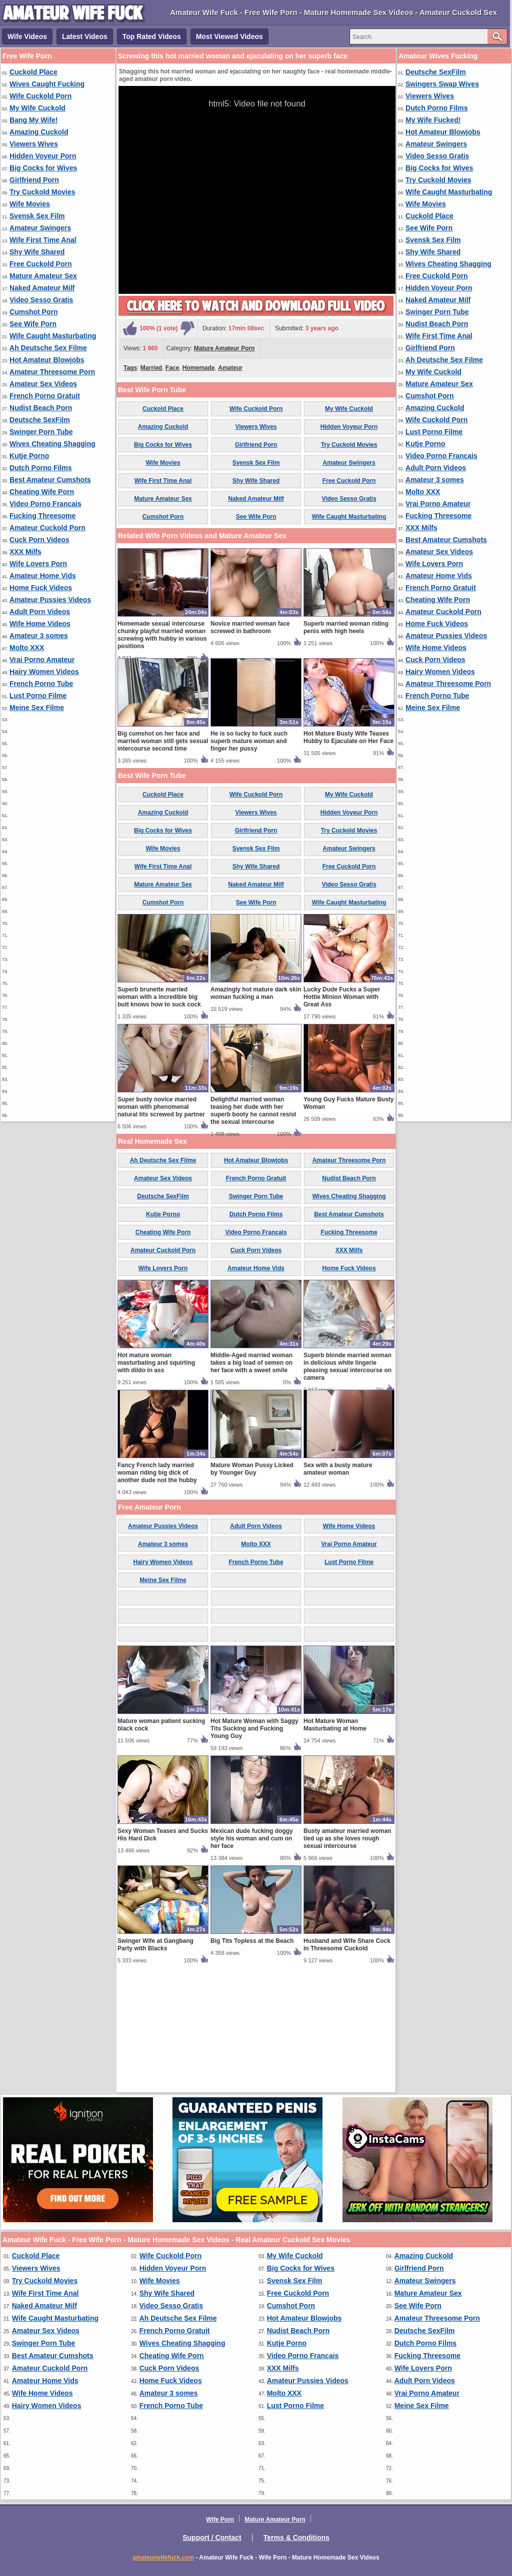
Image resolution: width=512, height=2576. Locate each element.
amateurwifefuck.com (163, 2557)
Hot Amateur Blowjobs (47, 360)
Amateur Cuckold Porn (48, 528)
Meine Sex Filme (37, 708)
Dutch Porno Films (41, 468)
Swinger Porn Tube (41, 432)
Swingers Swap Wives (442, 84)
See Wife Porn (33, 324)
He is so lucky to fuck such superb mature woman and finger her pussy (249, 858)
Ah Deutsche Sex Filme (48, 348)
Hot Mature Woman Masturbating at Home (335, 1841)
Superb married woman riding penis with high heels (346, 744)
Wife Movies (30, 204)
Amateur (230, 367)
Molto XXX (27, 648)
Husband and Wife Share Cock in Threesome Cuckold (347, 2061)
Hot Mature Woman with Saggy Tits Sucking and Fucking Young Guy (254, 1845)
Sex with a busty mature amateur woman (338, 1586)
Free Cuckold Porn (41, 264)
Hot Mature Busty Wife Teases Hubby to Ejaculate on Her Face (349, 854)
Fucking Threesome (43, 516)
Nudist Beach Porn (41, 408)
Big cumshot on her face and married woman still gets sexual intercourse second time (163, 858)
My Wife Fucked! (433, 120)
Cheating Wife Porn (42, 492)
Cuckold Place (34, 72)
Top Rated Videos (151, 36)
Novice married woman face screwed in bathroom (250, 744)
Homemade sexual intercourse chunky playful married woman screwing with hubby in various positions (162, 752)
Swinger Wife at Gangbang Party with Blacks (156, 2061)
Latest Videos (85, 36)
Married (151, 367)
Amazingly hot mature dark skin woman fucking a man (255, 1110)
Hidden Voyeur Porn (43, 156)
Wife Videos (27, 36)
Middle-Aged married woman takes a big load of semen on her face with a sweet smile (251, 1480)
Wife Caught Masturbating (53, 336)
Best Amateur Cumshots (50, 480)
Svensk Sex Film (37, 216)
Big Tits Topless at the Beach (252, 2057)
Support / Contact (211, 2538)
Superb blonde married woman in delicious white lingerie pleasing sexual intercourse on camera (348, 1483)
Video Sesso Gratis (41, 300)
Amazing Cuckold (39, 132)
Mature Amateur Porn (224, 348)
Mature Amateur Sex (43, 276)
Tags (130, 367)
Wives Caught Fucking (47, 84)
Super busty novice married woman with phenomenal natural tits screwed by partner (161, 1224)
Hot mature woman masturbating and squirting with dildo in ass (156, 1480)
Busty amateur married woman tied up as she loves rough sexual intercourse (347, 1955)
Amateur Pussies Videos (50, 600)
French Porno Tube (41, 684)
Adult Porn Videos (40, 612)
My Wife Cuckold (38, 108)
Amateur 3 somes (39, 636)
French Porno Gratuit (45, 396)
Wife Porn (220, 2519)
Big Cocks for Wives (43, 168)
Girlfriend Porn (34, 180)
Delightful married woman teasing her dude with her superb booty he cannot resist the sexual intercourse (253, 1227)
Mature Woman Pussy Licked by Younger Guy (252, 1586)
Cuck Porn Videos (40, 540)
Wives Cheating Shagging (53, 444)
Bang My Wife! (34, 120)
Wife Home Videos (40, 624)
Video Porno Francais (46, 504)
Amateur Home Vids (43, 576)
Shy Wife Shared (37, 252)
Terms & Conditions (297, 2538)
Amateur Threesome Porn (52, 372)
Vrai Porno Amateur (42, 660)
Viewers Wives (34, 144)
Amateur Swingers (40, 228)
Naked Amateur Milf (42, 288)
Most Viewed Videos (229, 36)
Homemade (198, 367)
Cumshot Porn (34, 312)
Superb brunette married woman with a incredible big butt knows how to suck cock (159, 1114)
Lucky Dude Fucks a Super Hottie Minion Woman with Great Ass (342, 1114)
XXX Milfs (26, 552)
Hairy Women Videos (44, 672)
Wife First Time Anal (43, 240)
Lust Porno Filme (38, 696)
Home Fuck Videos (41, 588)
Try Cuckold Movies (42, 192)
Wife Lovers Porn (38, 564)
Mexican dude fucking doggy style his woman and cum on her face (251, 1955)
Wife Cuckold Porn (41, 96)
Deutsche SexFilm (40, 420)
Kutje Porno (29, 456)
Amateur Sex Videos (43, 384)
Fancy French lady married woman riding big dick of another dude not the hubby (157, 1590)
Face (172, 367)
